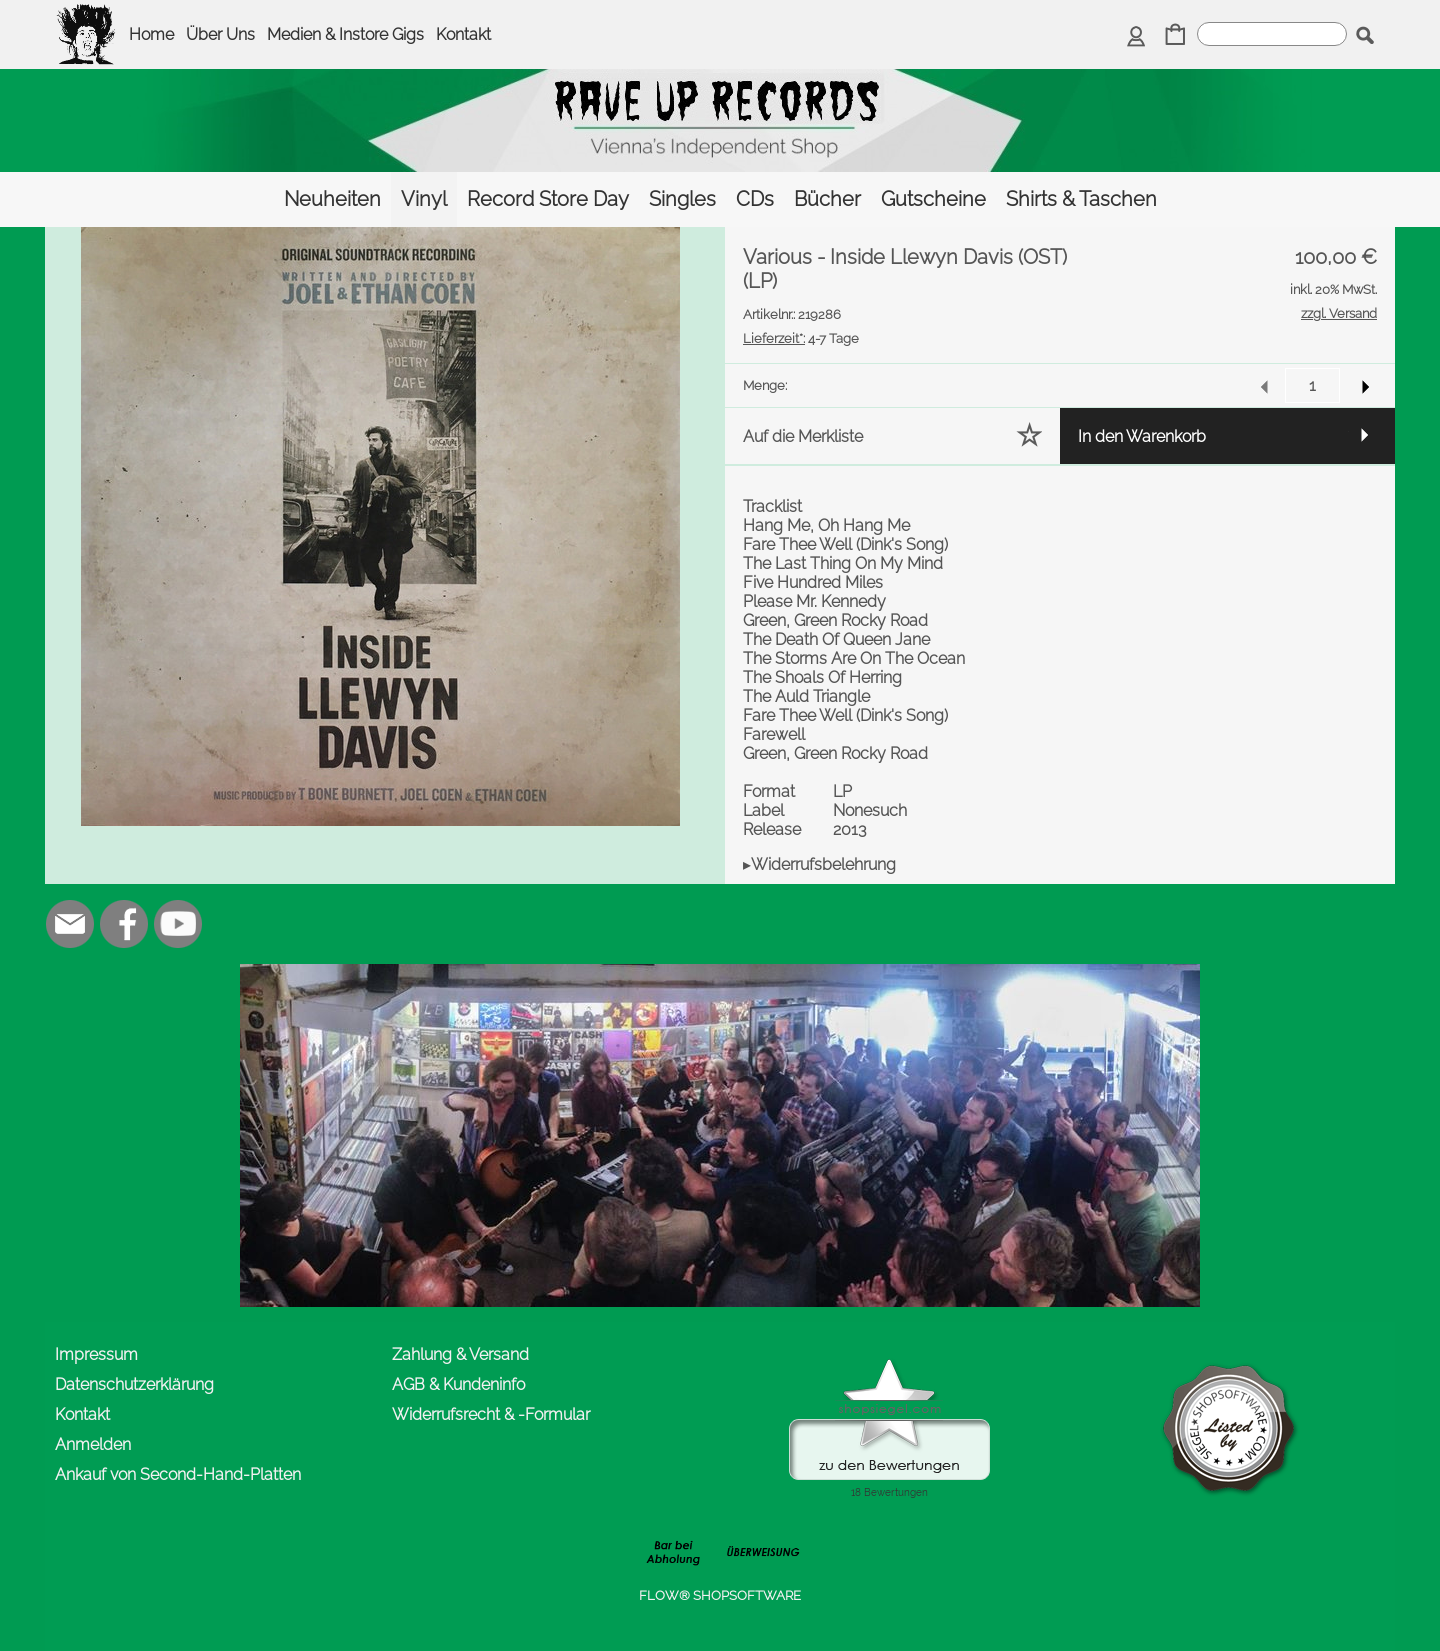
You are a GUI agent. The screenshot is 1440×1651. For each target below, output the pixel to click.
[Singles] (682, 199)
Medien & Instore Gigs (345, 34)
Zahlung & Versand (460, 1354)
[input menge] (1312, 385)
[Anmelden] (1136, 36)
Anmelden (93, 1444)
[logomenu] (87, 16)
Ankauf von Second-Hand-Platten (178, 1474)
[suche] (1272, 34)
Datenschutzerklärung (134, 1384)
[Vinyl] (424, 199)
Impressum (96, 1354)
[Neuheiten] (332, 199)
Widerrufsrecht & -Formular (491, 1414)
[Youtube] (178, 924)
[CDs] (755, 199)
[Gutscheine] (933, 199)
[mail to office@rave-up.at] (70, 924)
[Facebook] (124, 924)
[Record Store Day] (548, 199)
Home (151, 34)
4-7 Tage (801, 338)
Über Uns (220, 34)
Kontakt (463, 34)
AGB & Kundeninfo (458, 1384)
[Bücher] (827, 199)
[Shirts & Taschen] (1081, 199)
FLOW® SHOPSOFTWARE (720, 1595)
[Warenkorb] (1175, 36)
